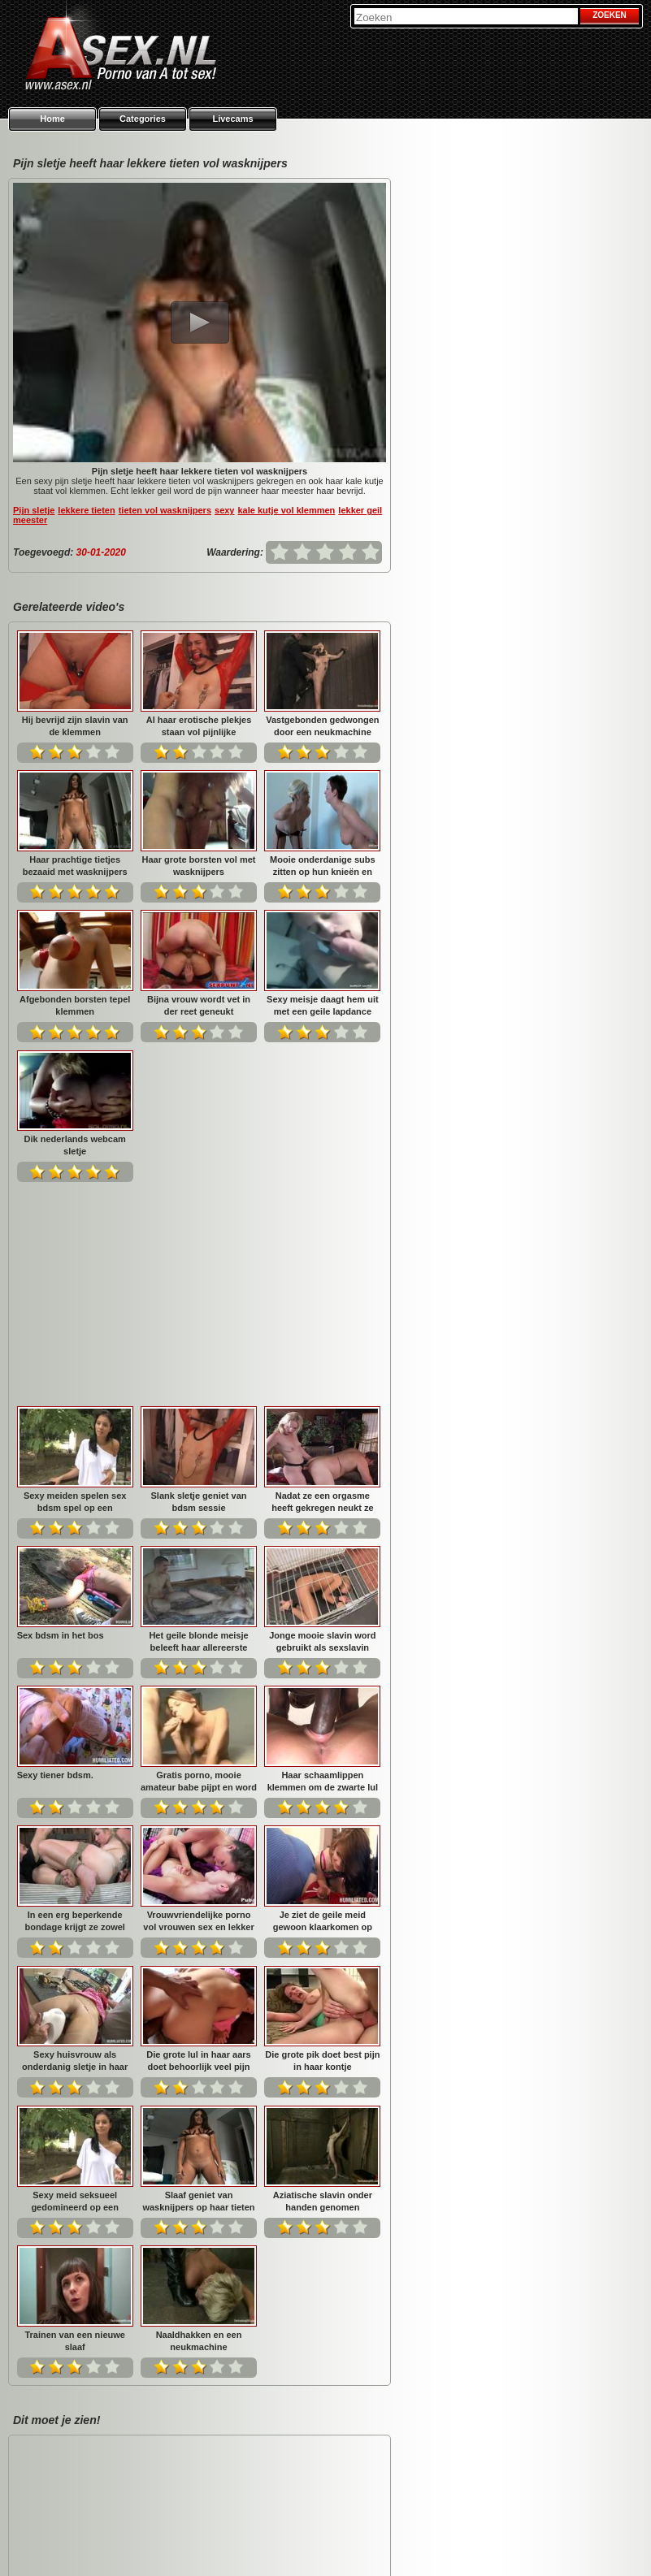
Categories (142, 118)
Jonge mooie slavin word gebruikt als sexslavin (74, 1425)
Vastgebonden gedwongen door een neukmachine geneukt (322, 726)
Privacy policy (492, 2543)
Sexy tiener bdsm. (179, 1419)
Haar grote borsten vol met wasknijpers (199, 866)
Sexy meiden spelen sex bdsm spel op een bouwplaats (198, 1145)
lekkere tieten (86, 510)
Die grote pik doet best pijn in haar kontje (75, 1844)
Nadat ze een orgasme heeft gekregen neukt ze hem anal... (75, 1286)
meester (30, 520)
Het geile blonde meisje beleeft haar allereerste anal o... (322, 1286)
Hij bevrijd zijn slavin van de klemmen (75, 726)
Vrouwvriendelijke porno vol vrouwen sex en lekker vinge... (322, 1565)
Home (52, 118)
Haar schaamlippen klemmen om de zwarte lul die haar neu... (75, 1565)
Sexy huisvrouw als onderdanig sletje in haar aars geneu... (198, 1705)
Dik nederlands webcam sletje (75, 1145)
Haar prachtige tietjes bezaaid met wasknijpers (75, 866)
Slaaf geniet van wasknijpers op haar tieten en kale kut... (323, 1844)
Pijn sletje (33, 510)
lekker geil (360, 510)
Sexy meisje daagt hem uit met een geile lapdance (323, 1005)
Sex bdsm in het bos (184, 1279)
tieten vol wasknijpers (165, 510)
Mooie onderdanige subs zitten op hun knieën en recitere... (322, 866)
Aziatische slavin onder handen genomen (74, 1985)
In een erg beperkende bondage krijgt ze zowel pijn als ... (199, 1565)
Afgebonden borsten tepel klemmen (75, 1005)
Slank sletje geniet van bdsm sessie (323, 1145)
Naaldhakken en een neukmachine (323, 1985)
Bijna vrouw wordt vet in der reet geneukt (198, 1005)
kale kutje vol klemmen (287, 510)
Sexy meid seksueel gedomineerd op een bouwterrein (199, 1844)
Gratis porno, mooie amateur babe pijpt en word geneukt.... (322, 1425)
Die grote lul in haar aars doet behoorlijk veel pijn (323, 1705)
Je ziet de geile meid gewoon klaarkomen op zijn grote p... (74, 1705)
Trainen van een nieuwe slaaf (199, 1985)
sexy (224, 510)
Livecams (232, 118)
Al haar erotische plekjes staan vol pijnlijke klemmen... (199, 726)
